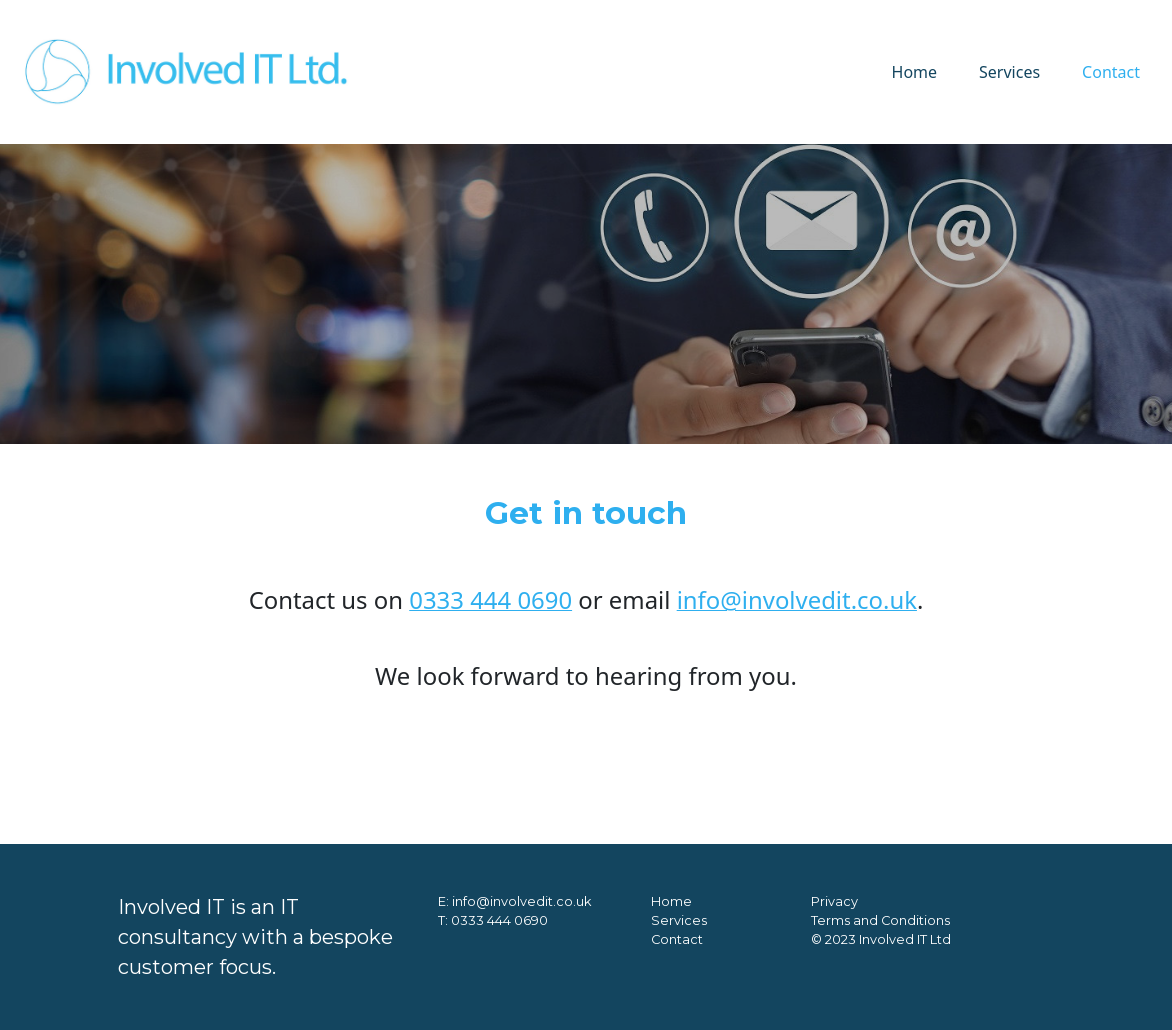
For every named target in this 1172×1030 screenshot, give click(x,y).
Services (1009, 72)
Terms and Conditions (880, 920)
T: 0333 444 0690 (493, 920)
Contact (1111, 72)
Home (915, 72)
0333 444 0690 (490, 599)
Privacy (834, 901)
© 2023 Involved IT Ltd (881, 939)
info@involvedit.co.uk (797, 599)
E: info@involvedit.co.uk (514, 901)
